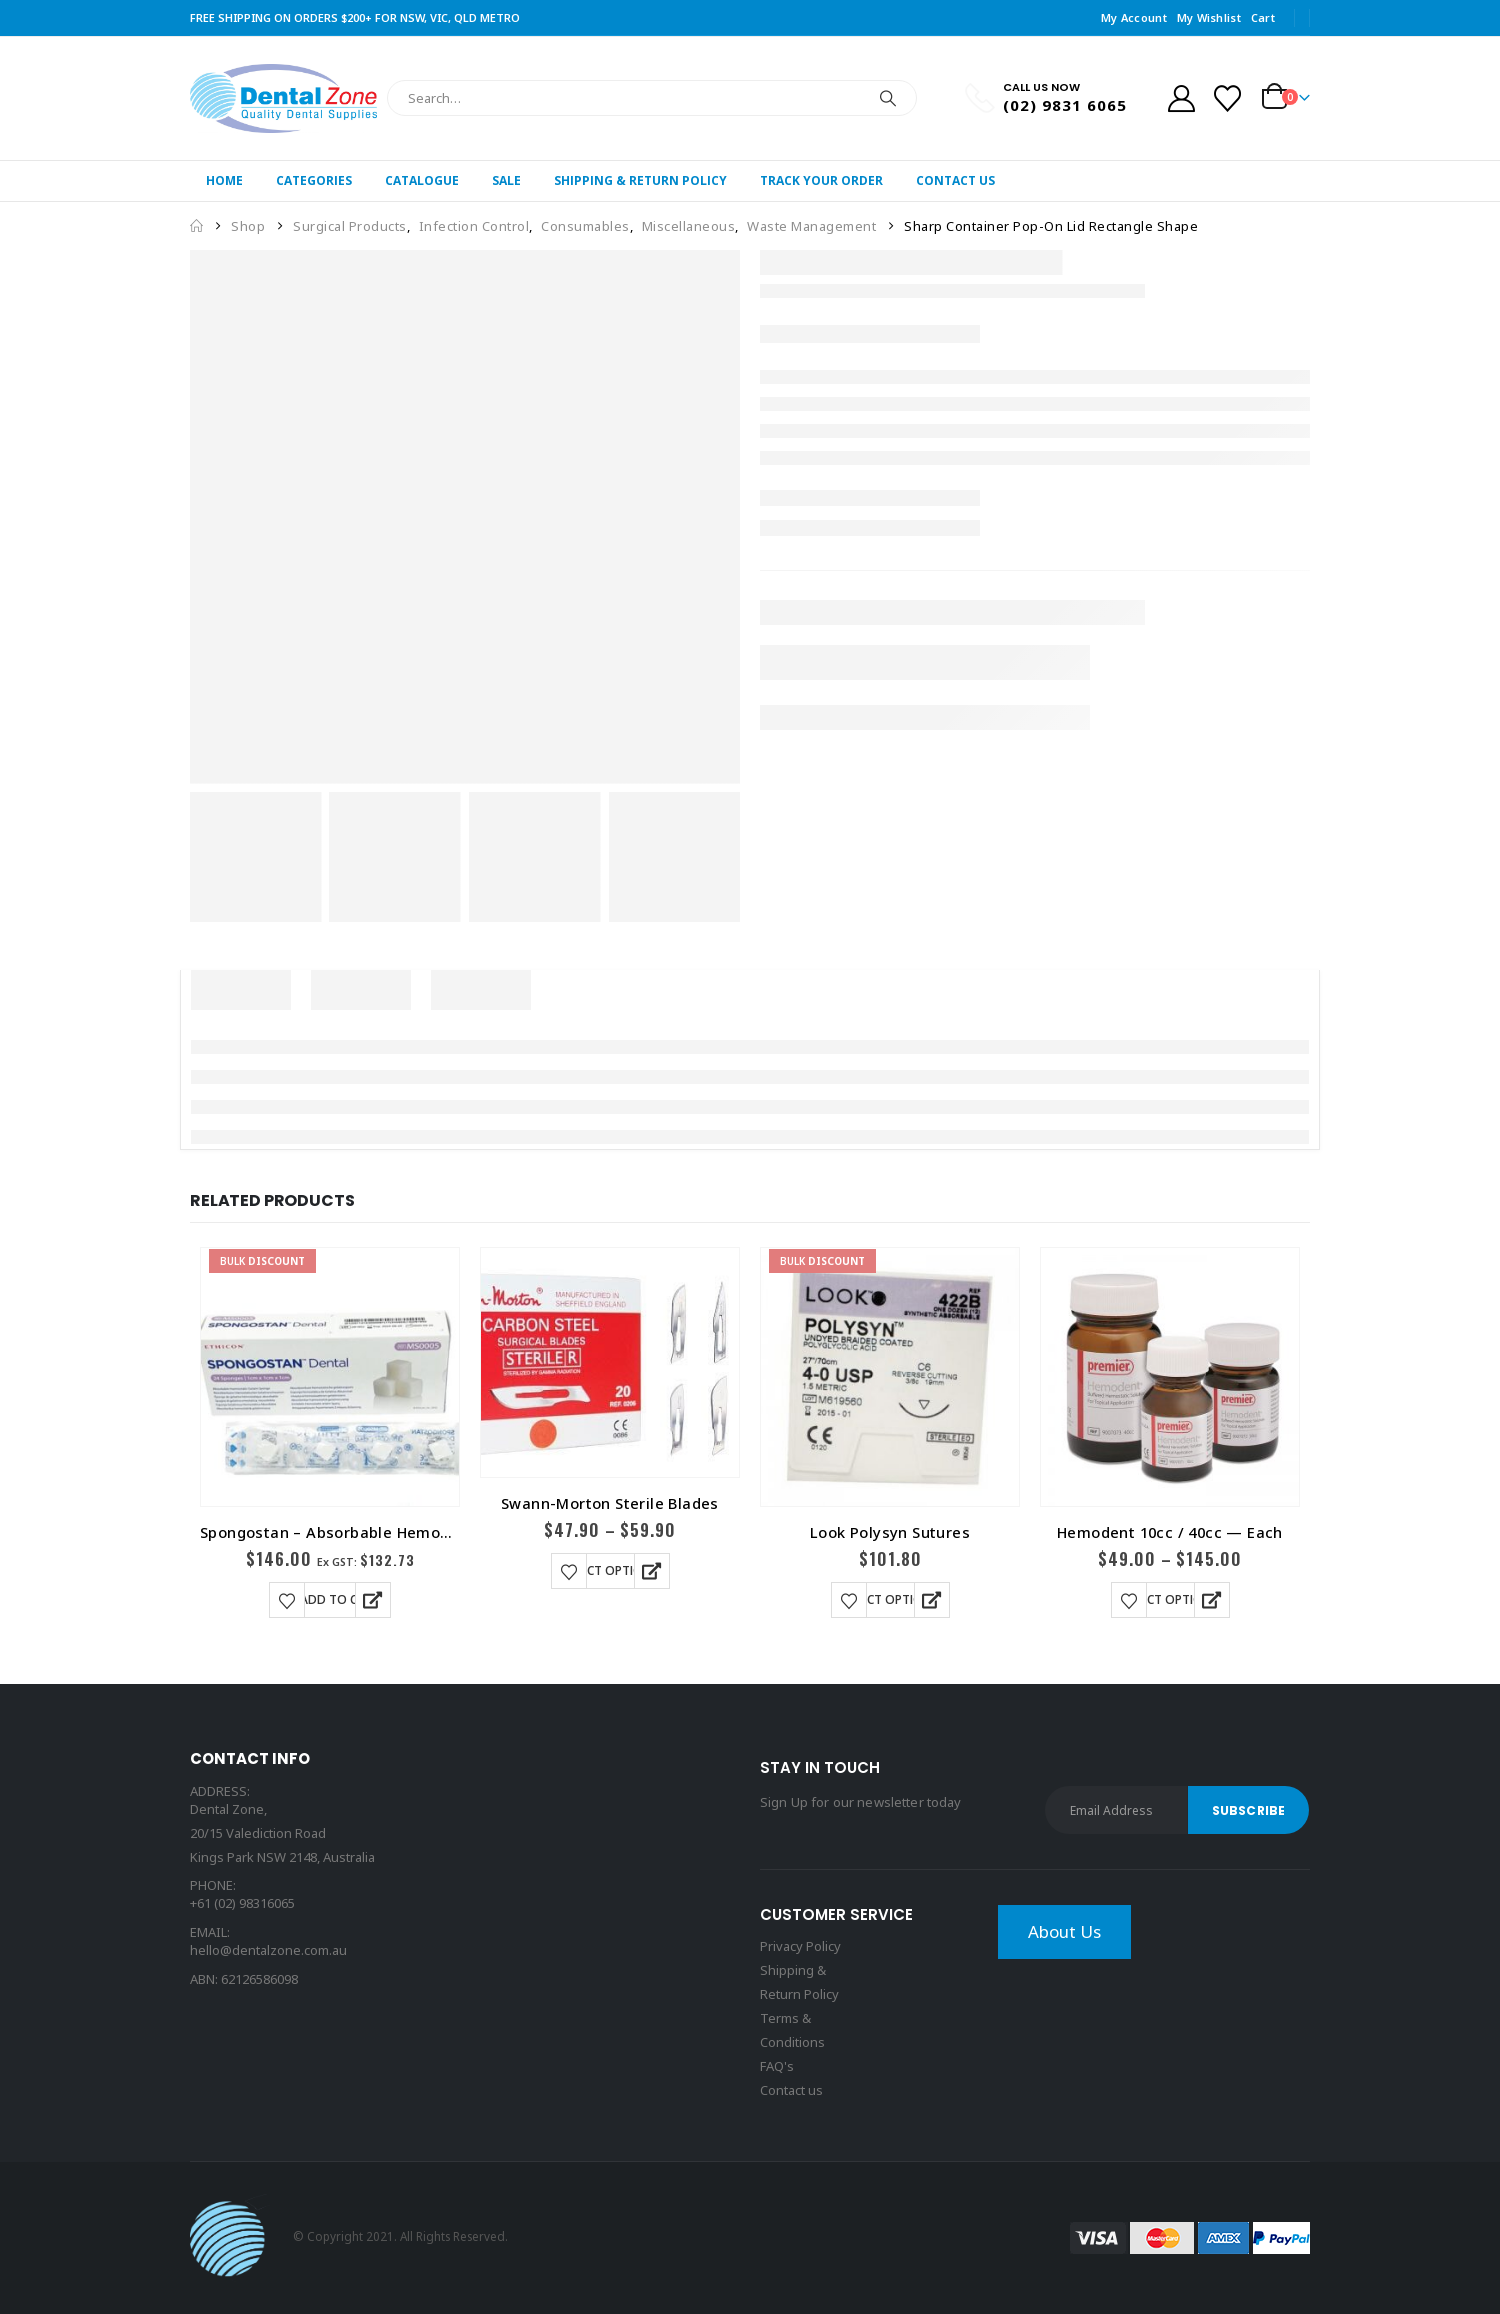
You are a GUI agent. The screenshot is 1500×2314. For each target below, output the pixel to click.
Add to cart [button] (340, 1599)
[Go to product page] (330, 1377)
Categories (314, 180)
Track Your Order (821, 180)
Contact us (791, 2090)
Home (224, 180)
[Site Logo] (283, 98)
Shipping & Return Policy (640, 180)
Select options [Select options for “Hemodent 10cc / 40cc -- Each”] (1170, 1599)
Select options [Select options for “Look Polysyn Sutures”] (890, 1599)
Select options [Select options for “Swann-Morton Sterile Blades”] (610, 1570)
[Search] (888, 98)
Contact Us (955, 180)
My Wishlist (1209, 17)
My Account (1134, 17)
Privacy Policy (800, 1946)
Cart (1263, 17)
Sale (506, 180)
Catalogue (422, 180)
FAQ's (777, 2066)
